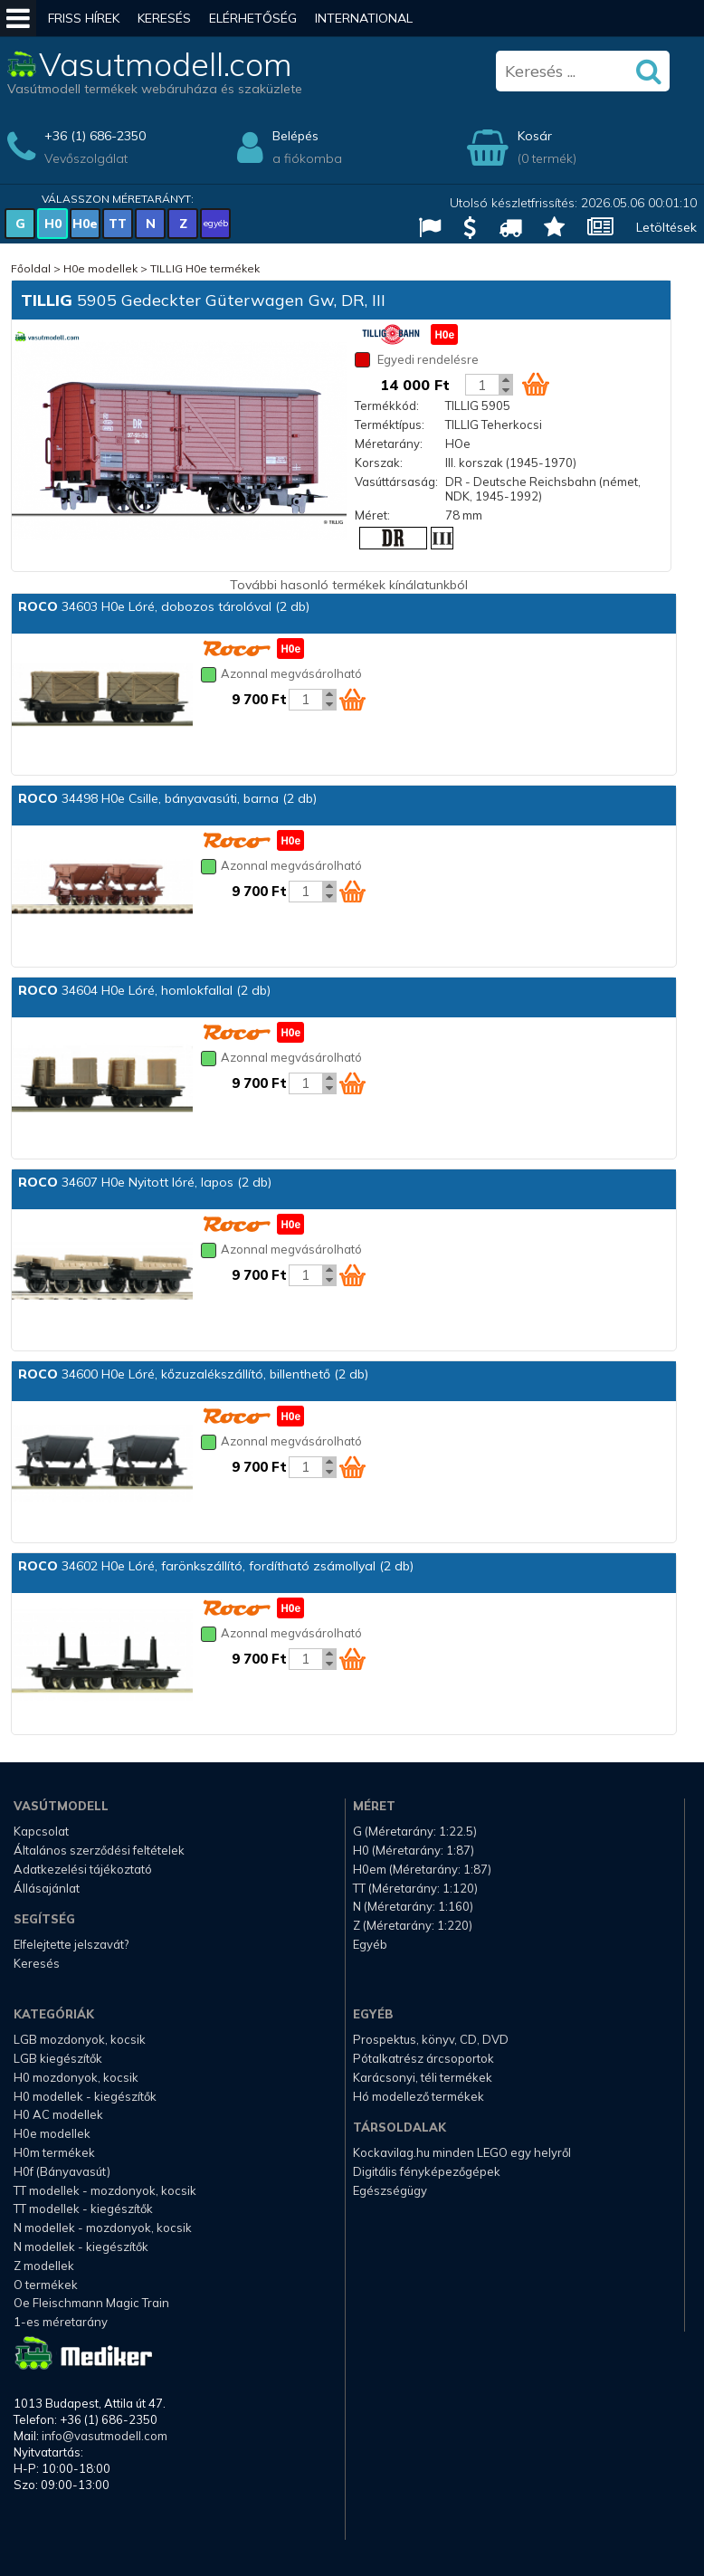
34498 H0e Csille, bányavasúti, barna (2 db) (167, 798)
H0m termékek (54, 2152)
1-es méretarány (61, 2321)
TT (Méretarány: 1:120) (415, 1888)
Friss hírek (83, 18)
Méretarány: (389, 443)
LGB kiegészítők (58, 2058)
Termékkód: (387, 405)
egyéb (216, 223)
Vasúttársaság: (396, 481)
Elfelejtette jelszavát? (71, 1944)
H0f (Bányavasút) (62, 2171)
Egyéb (370, 1944)
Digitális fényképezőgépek (426, 2171)
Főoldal (31, 268)
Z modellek (44, 2265)
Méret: (372, 515)
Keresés (164, 18)
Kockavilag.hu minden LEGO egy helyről (462, 2152)
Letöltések (666, 227)
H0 (53, 223)
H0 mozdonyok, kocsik (76, 2077)
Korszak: (379, 462)
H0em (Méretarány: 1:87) (422, 1869)
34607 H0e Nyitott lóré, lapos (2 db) (144, 1182)
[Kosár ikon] (535, 384)
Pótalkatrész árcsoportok (423, 2058)
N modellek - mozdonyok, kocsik (103, 2227)
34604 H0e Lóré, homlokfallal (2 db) (144, 990)
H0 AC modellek (58, 2114)
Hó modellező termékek (418, 2096)
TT (118, 223)
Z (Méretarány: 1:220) (412, 1925)
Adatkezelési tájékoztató (83, 1869)
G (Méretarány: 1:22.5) (415, 1831)
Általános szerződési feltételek (99, 1850)
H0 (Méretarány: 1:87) (413, 1850)
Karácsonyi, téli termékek (422, 2077)
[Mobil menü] (18, 18)
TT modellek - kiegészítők (83, 2208)
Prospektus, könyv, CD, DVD (431, 2039)
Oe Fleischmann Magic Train (91, 2302)
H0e (85, 223)
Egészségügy (390, 2190)
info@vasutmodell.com (104, 2435)
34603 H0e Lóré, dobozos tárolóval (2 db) (163, 606)
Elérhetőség (253, 18)
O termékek (46, 2284)
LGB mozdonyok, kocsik (80, 2039)
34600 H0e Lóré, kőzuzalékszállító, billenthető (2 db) (193, 1374)
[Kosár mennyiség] (482, 385)
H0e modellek (100, 268)
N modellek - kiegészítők (81, 2246)
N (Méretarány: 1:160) (413, 1906)
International (364, 18)
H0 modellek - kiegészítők (85, 2096)
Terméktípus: (389, 424)
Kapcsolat (41, 1831)
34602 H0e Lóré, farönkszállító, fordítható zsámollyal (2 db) (216, 1566)
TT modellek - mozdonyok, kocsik (105, 2190)
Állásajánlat (47, 1888)
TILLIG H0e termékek (205, 268)
